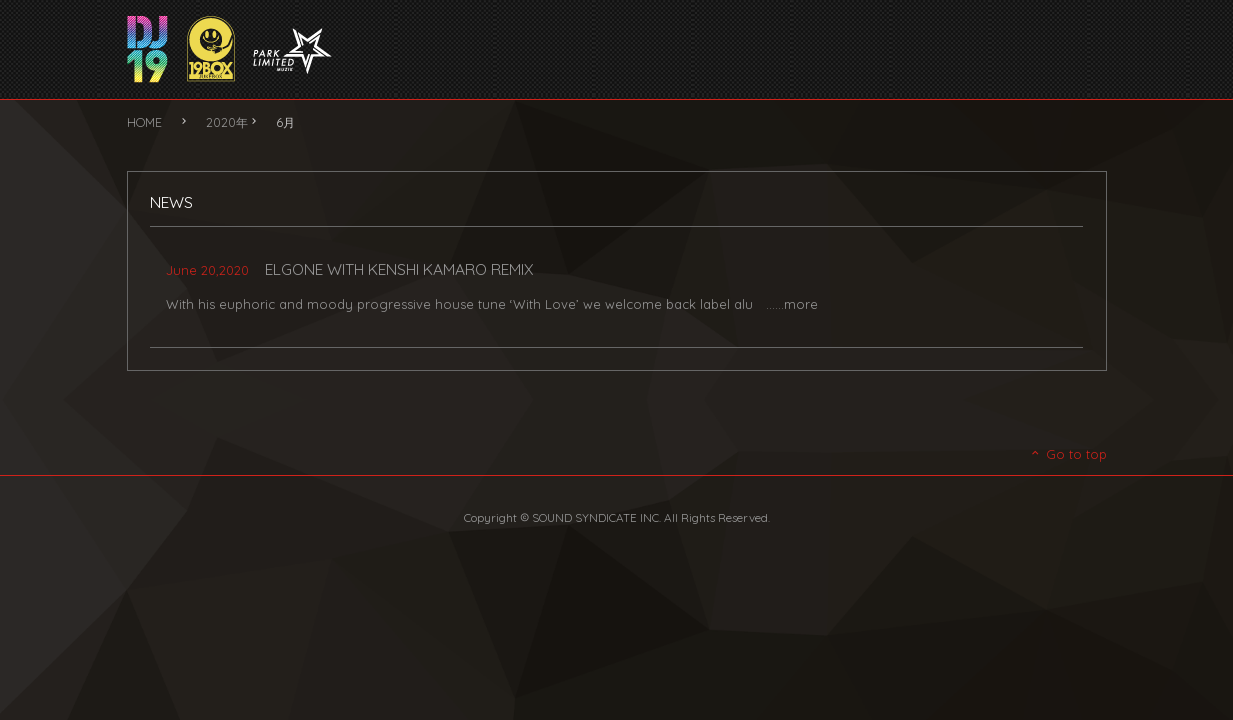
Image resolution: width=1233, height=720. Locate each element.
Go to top (1068, 454)
